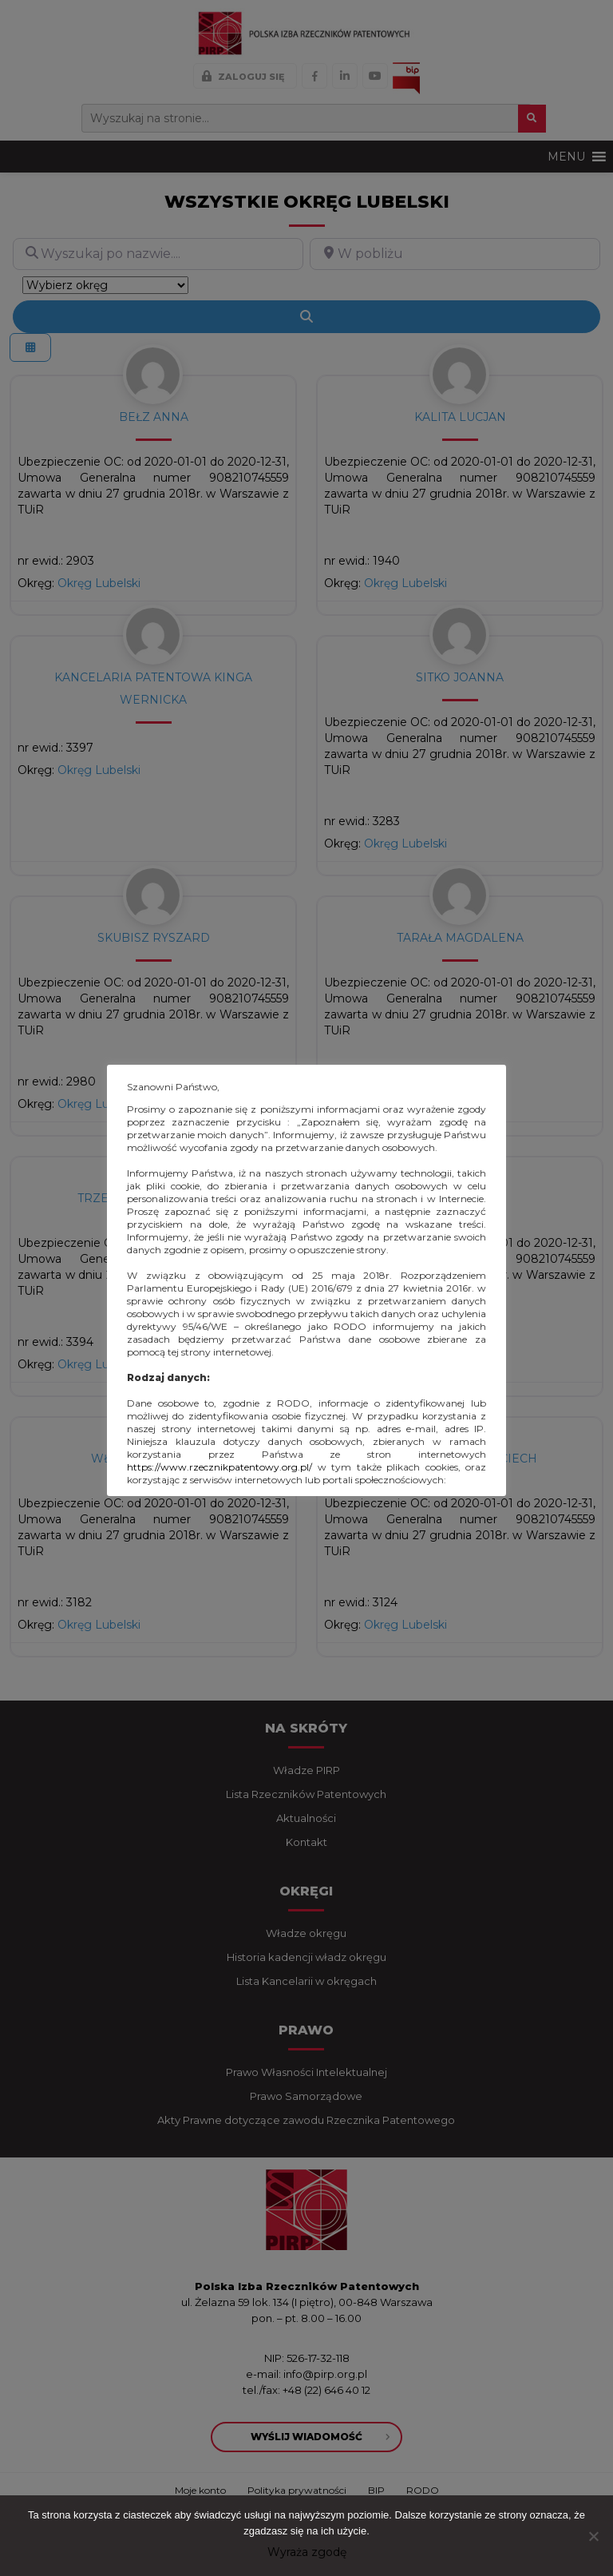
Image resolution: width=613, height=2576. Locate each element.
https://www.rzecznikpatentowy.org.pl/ (219, 1467)
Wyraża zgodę (306, 2552)
